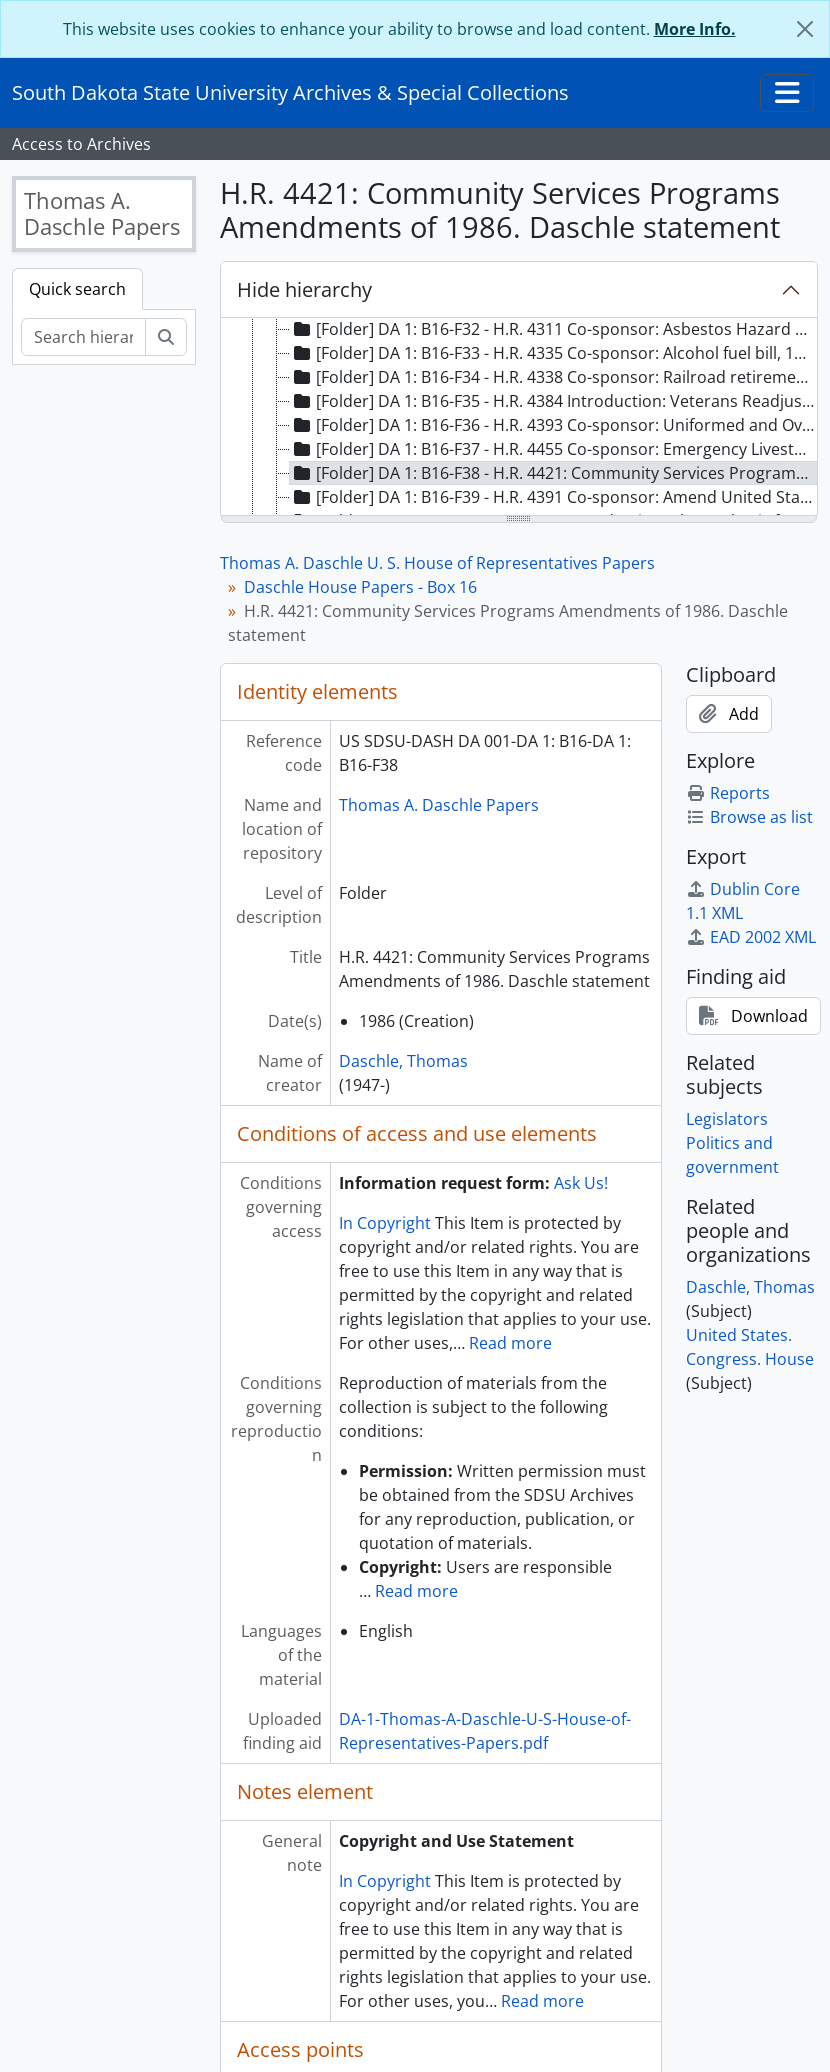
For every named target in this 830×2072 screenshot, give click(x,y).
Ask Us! (581, 1183)
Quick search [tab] (77, 289)
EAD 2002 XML (751, 937)
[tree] (519, 418)
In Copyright (385, 1223)
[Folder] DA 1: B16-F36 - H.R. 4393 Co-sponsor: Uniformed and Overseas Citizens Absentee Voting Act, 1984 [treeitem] (554, 425)
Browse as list (749, 817)
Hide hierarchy (304, 289)
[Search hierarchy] (83, 337)
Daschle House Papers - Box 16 (360, 587)
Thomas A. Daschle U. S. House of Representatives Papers (437, 563)
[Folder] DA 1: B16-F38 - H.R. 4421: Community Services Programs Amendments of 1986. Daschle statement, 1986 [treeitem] (554, 473)
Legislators (727, 1119)
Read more (510, 1343)
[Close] (805, 29)
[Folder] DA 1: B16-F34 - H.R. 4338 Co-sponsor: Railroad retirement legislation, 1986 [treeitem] (554, 377)
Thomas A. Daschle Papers (439, 805)
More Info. (695, 29)
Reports (728, 793)
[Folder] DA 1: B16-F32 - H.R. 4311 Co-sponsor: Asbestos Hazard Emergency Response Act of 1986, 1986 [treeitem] (554, 329)
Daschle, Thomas (403, 1061)
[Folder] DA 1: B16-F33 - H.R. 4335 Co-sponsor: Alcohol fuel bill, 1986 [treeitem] (554, 353)
